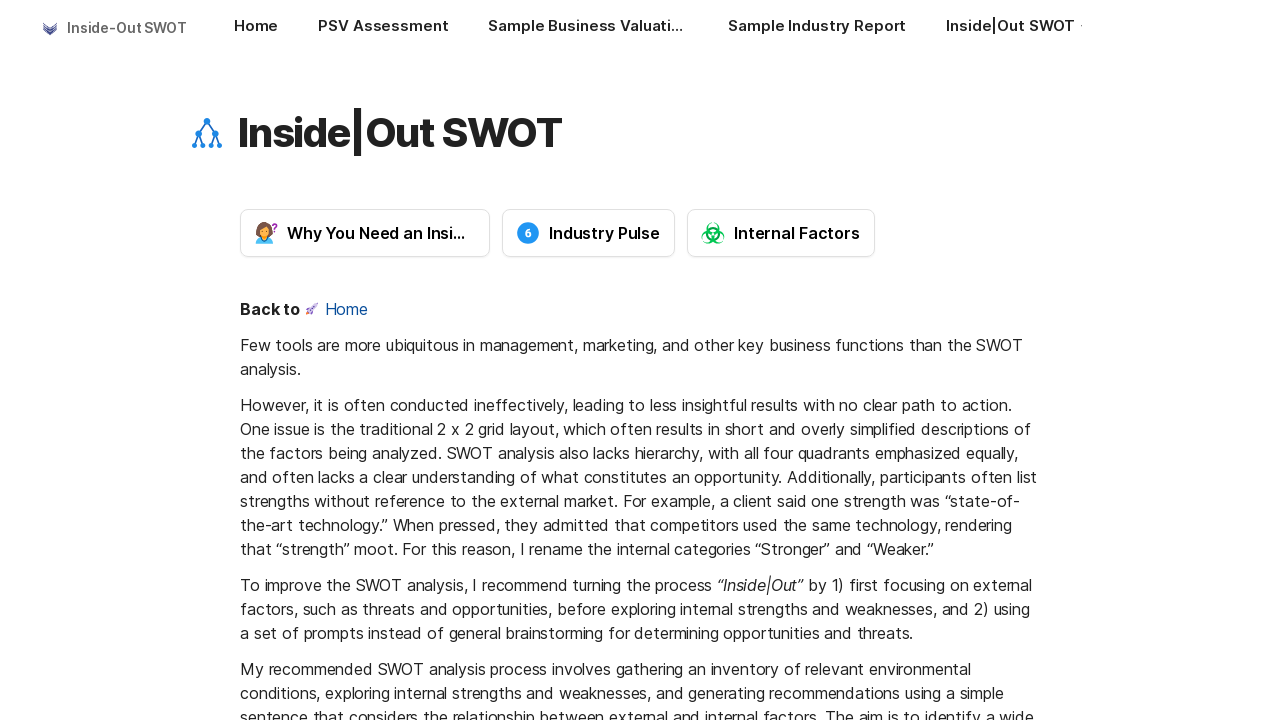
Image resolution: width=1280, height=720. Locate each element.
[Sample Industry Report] (817, 28)
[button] (207, 133)
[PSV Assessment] (383, 28)
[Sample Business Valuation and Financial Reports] (588, 28)
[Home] (256, 28)
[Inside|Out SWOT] (1020, 28)
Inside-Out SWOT (127, 27)
